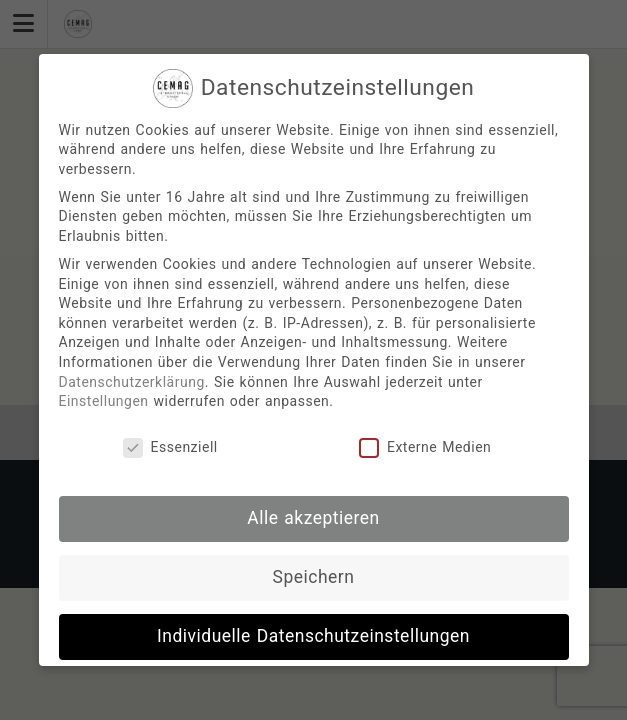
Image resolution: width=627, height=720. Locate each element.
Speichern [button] (314, 577)
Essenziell (170, 447)
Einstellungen (104, 401)
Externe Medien (425, 447)
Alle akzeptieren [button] (313, 518)
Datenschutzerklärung (132, 382)
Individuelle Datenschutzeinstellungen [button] (313, 636)
